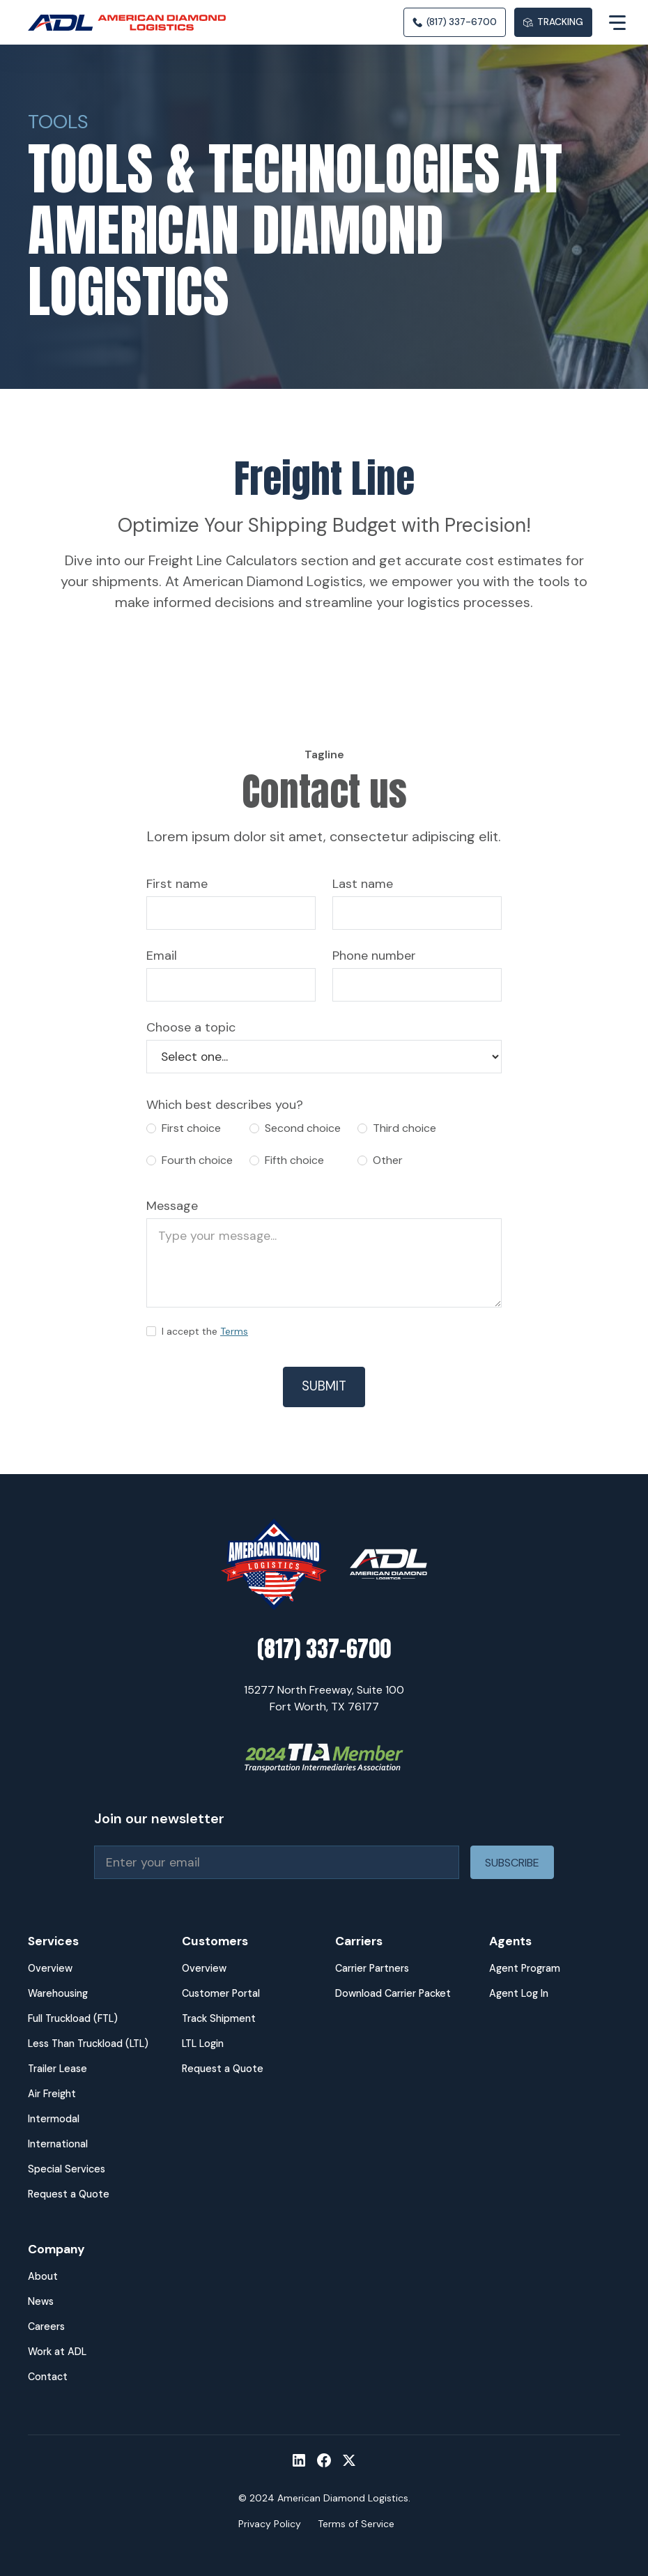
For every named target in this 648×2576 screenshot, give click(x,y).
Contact (48, 2376)
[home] (132, 22)
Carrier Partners (372, 1968)
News (41, 2301)
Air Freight (52, 2093)
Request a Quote (68, 2194)
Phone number (374, 955)
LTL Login (203, 2043)
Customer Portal (221, 1993)
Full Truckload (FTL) (73, 2018)
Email (161, 955)
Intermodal (53, 2119)
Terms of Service (356, 2523)
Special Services (66, 2169)
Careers (46, 2326)
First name (177, 883)
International (58, 2144)
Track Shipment (219, 2018)
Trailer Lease (57, 2068)
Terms (234, 1331)
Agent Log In (518, 1993)
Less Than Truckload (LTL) (88, 2043)
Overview (50, 1968)
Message (172, 1205)
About (43, 2276)
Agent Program (524, 1968)
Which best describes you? (224, 1104)
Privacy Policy (269, 2523)
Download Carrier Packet (393, 1993)
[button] (606, 22)
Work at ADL (57, 2351)
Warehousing (58, 1993)
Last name (362, 883)
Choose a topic (191, 1027)
